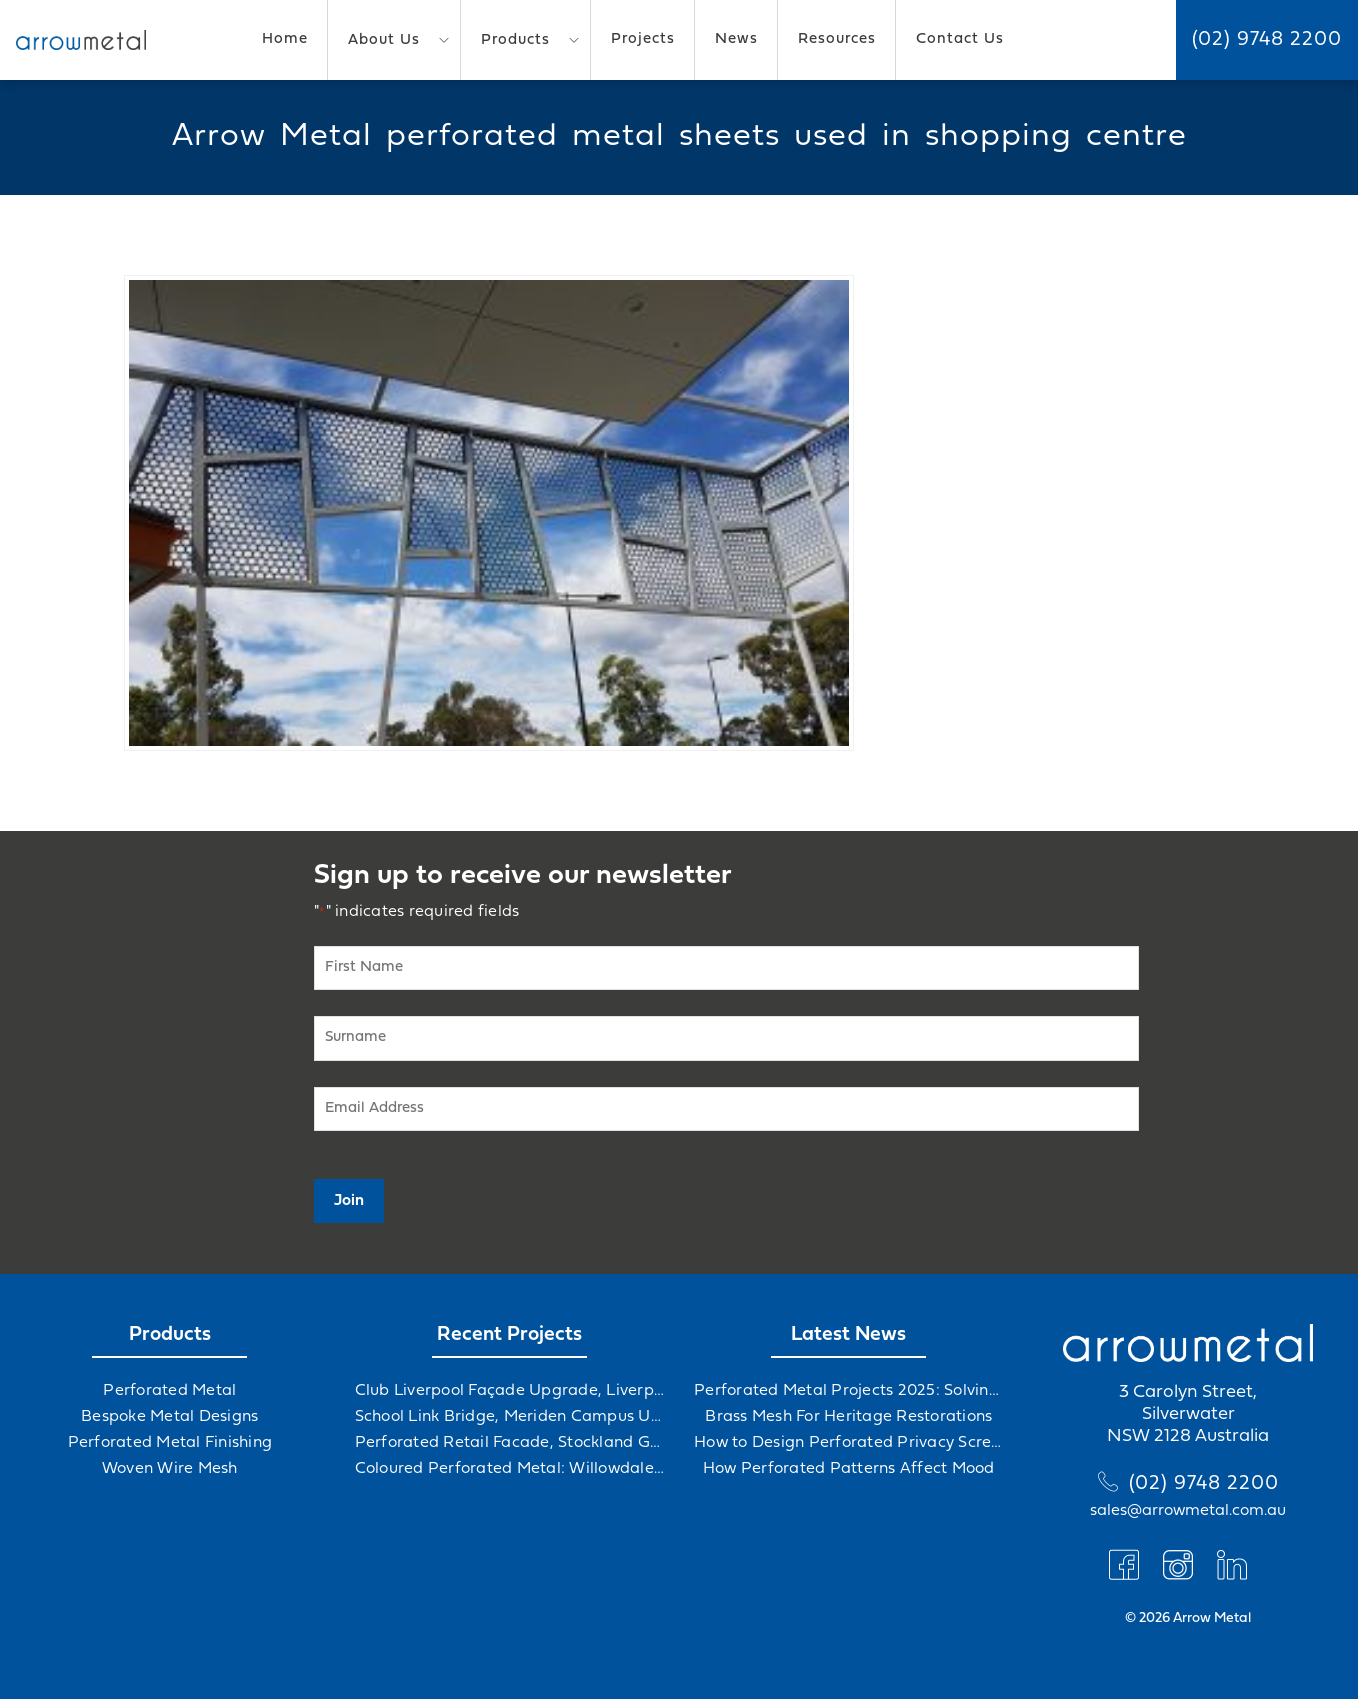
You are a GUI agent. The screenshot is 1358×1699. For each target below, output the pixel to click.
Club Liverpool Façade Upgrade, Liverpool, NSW (510, 1391)
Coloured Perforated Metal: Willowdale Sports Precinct (510, 1469)
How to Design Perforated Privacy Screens (849, 1443)
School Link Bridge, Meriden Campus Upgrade (510, 1417)
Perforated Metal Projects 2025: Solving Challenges (849, 1391)
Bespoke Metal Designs (169, 1417)
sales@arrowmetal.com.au (1188, 1511)
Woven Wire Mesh (170, 1469)
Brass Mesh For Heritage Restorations (848, 1417)
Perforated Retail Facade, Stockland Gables (510, 1443)
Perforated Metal (169, 1391)
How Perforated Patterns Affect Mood (849, 1469)
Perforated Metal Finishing (170, 1443)
